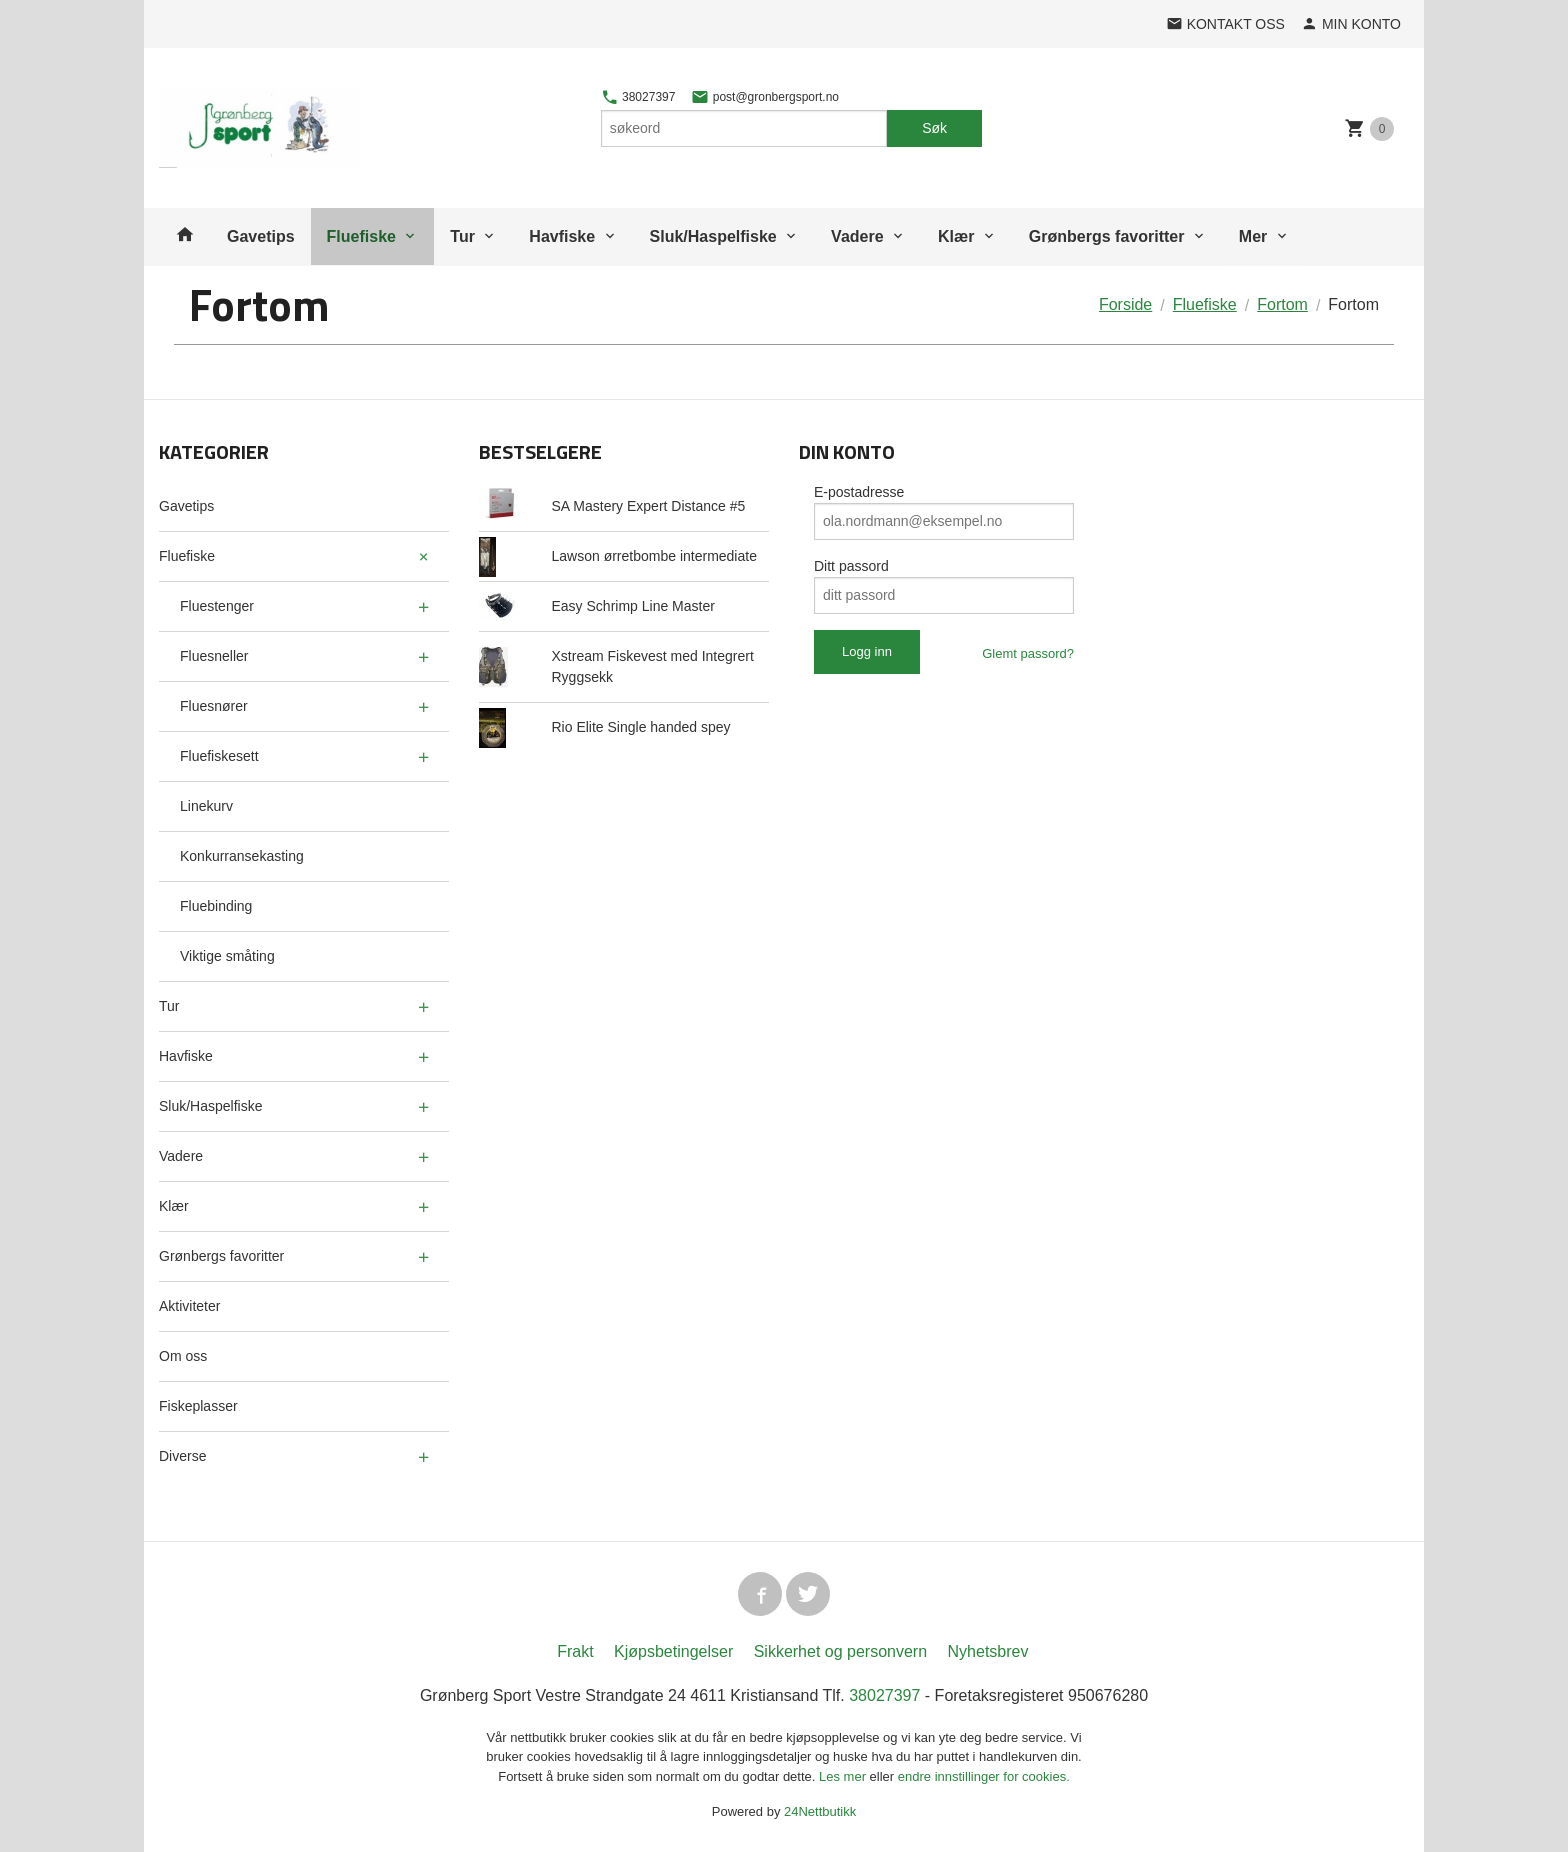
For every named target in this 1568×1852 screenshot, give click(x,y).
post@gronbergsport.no (765, 97)
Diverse (182, 1456)
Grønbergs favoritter (1107, 236)
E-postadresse (859, 492)
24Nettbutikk (820, 1811)
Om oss (183, 1356)
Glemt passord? (1028, 653)
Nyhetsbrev (988, 1651)
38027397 (638, 97)
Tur (462, 236)
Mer (1253, 236)
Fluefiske (361, 236)
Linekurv (206, 806)
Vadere (857, 236)
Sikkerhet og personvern (840, 1651)
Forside (1125, 304)
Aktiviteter (189, 1306)
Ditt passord (851, 566)
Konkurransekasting (242, 856)
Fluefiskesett (219, 756)
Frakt (575, 1651)
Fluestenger (217, 606)
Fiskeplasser (198, 1406)
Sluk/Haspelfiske (713, 236)
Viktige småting (227, 956)
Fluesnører (214, 706)
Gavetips (261, 236)
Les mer (844, 1776)
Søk (934, 128)
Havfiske (562, 236)
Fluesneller (214, 656)
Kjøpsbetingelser (673, 1651)
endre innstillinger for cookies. (984, 1776)
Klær (956, 236)
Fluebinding (216, 906)
